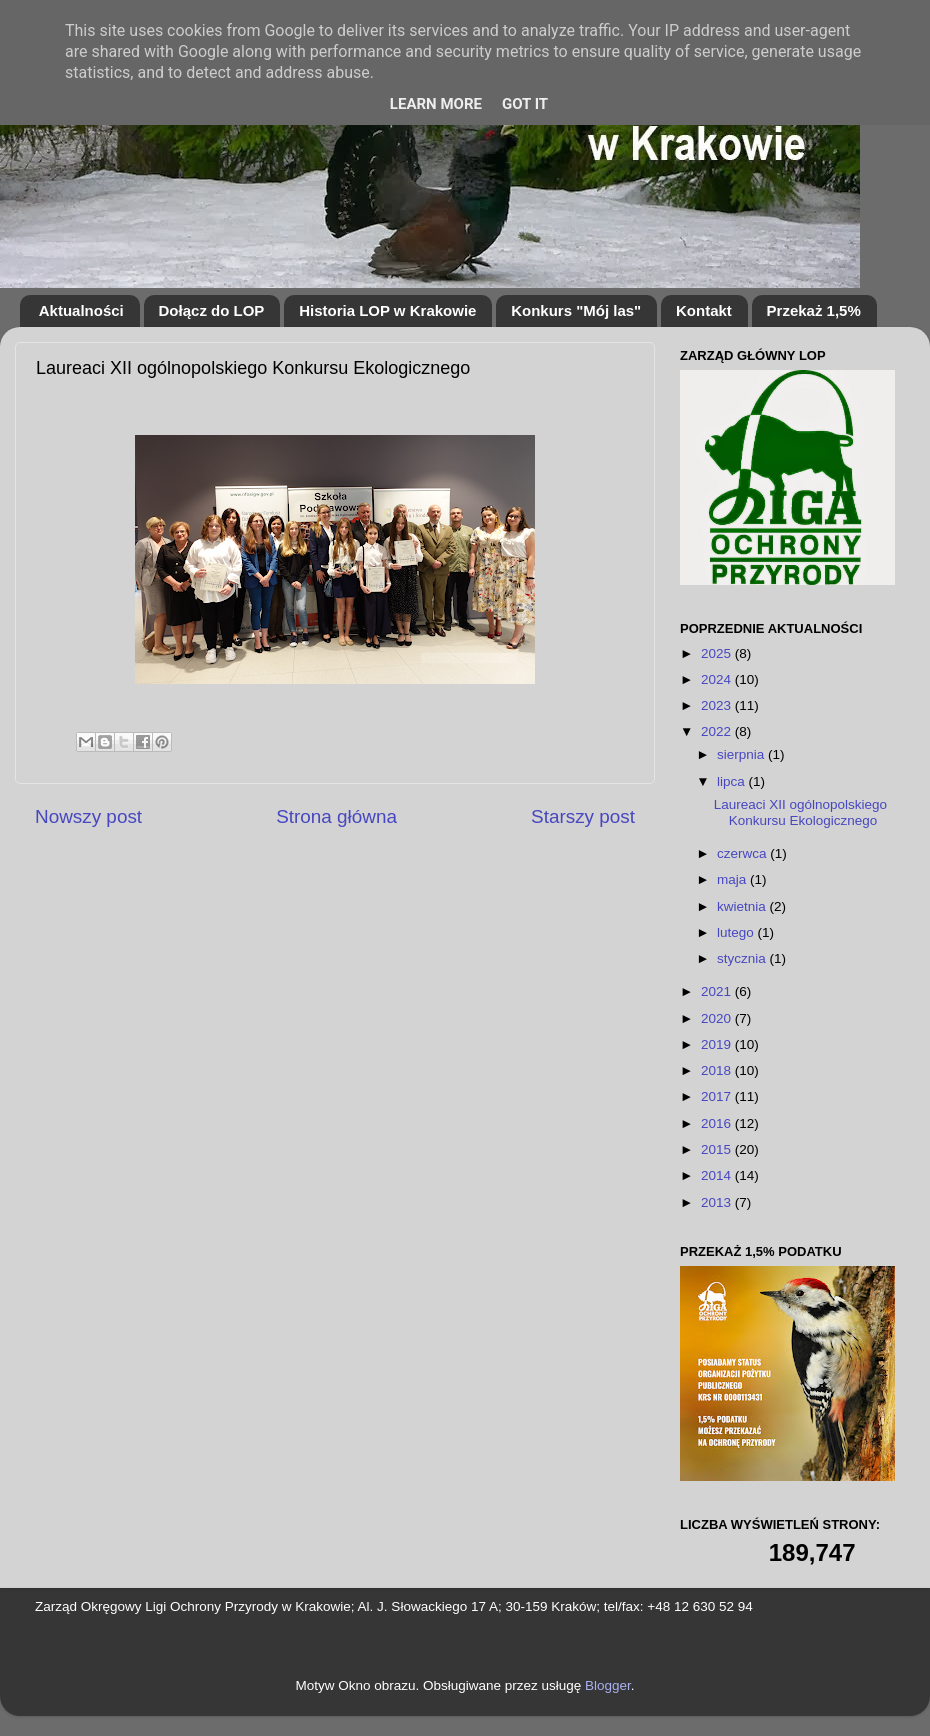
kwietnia (743, 906)
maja (733, 879)
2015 (718, 1149)
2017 (718, 1096)
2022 (718, 731)
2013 (718, 1202)
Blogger (608, 1685)
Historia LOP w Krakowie (387, 310)
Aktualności (81, 310)
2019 (718, 1044)
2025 (718, 653)
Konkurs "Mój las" (576, 310)
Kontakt (704, 310)
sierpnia (742, 754)
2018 (718, 1070)
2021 (718, 991)
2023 (718, 705)
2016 (718, 1123)
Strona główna (336, 816)
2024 (718, 679)
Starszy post (583, 816)
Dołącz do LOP (212, 310)
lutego (737, 932)
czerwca (743, 853)
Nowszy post (88, 816)
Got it (525, 104)
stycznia (743, 958)
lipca (733, 781)
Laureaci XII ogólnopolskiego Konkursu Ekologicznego (800, 812)
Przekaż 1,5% (814, 310)
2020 (718, 1018)
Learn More (436, 104)
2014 (718, 1175)
